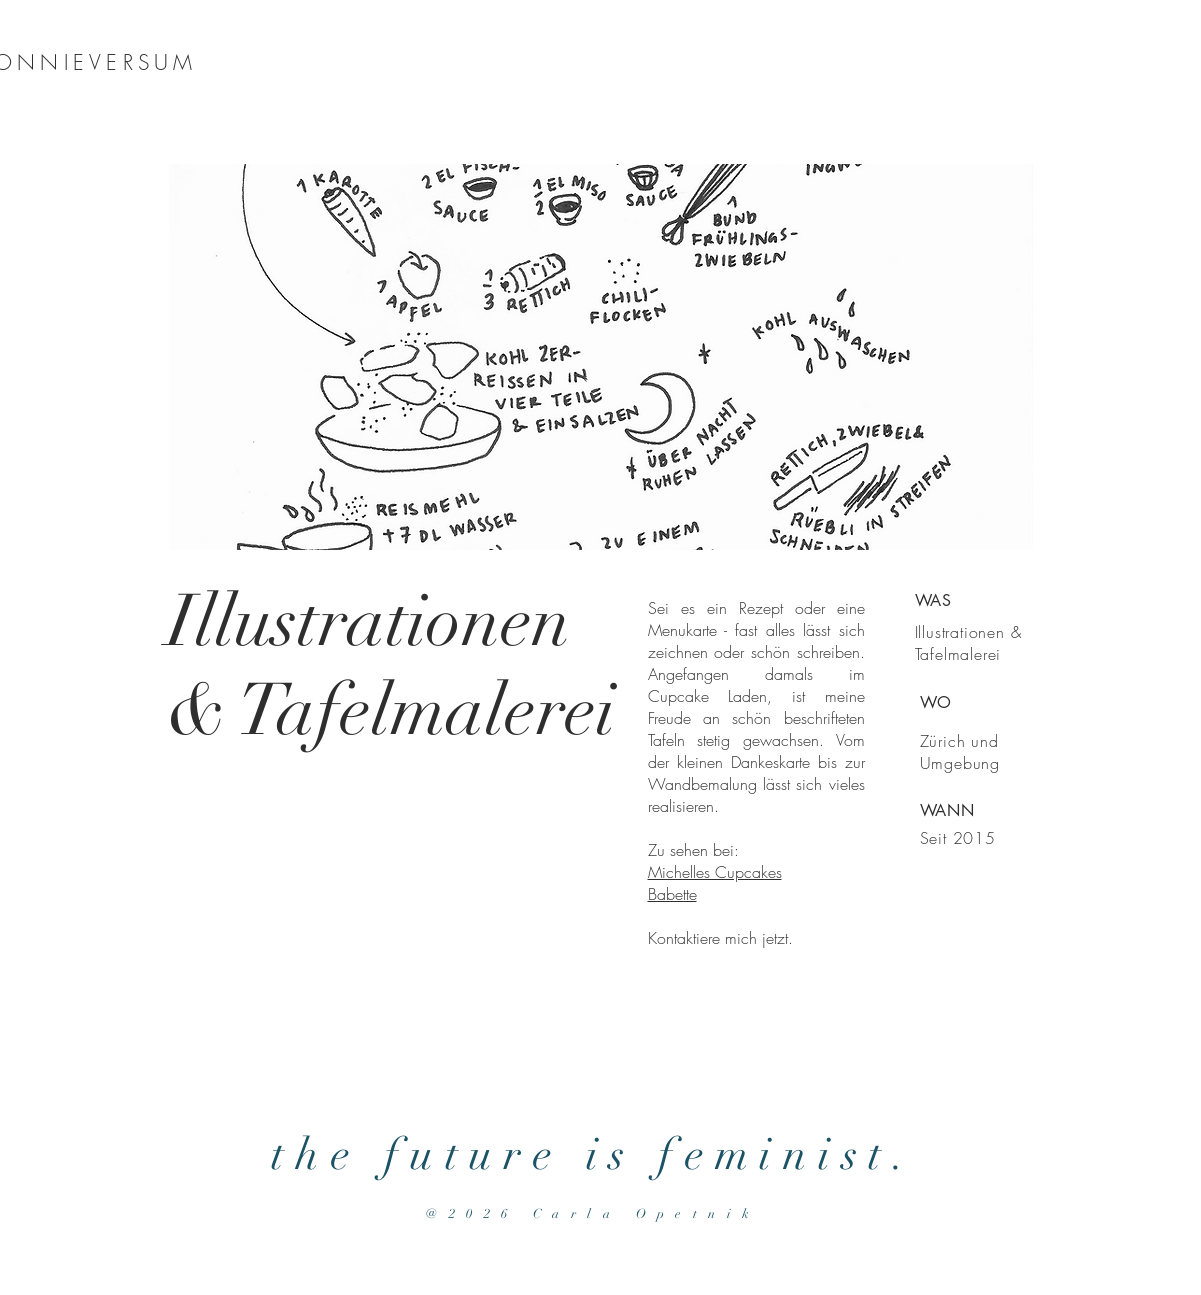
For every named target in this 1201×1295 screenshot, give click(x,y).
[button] (601, 357)
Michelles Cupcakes (715, 872)
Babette (672, 894)
